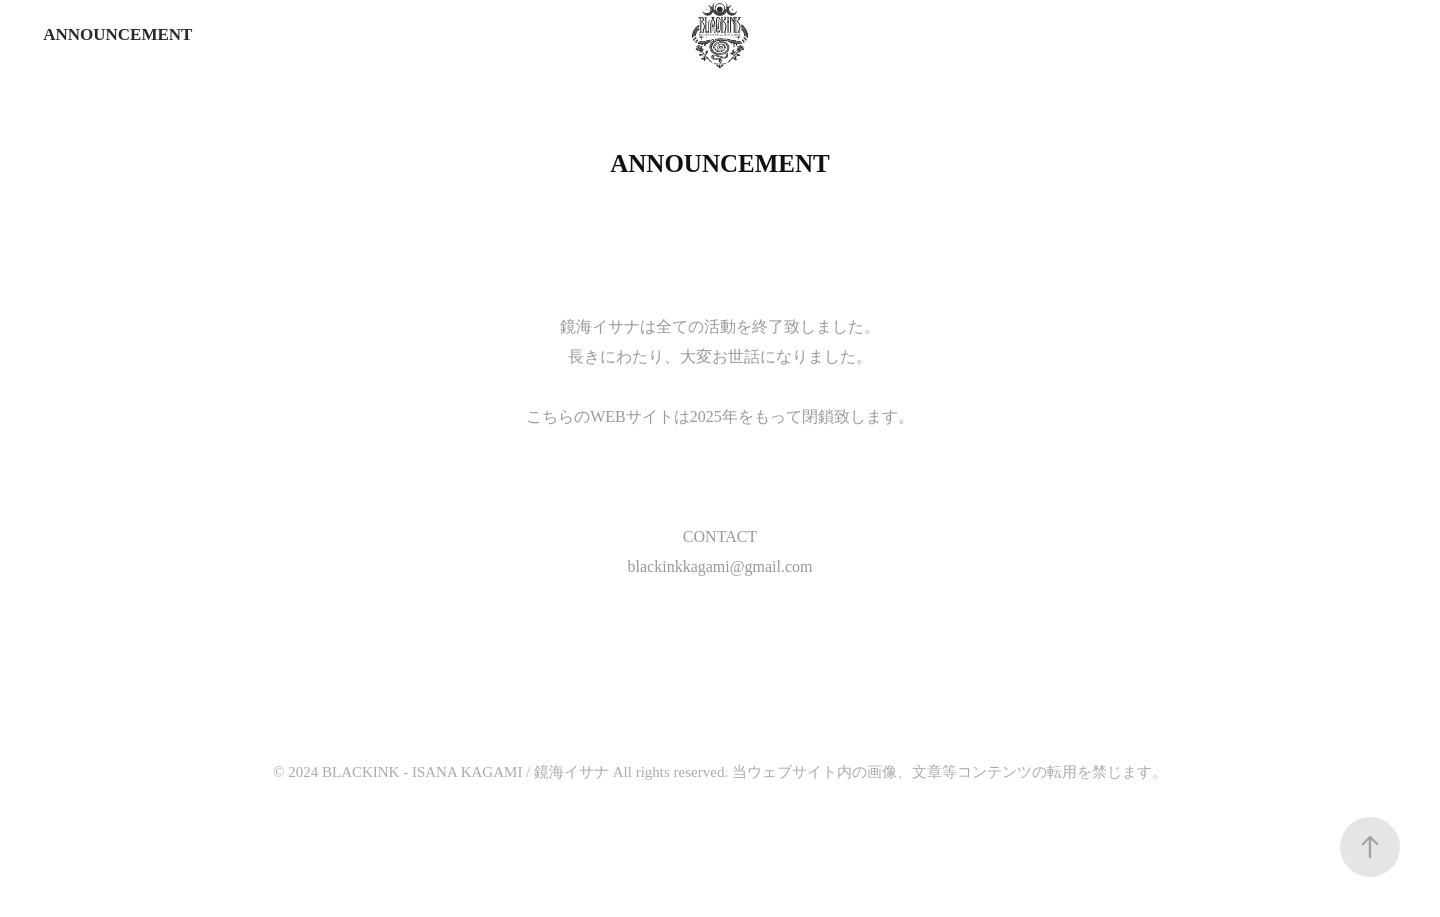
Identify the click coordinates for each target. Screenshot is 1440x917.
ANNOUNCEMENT (117, 34)
